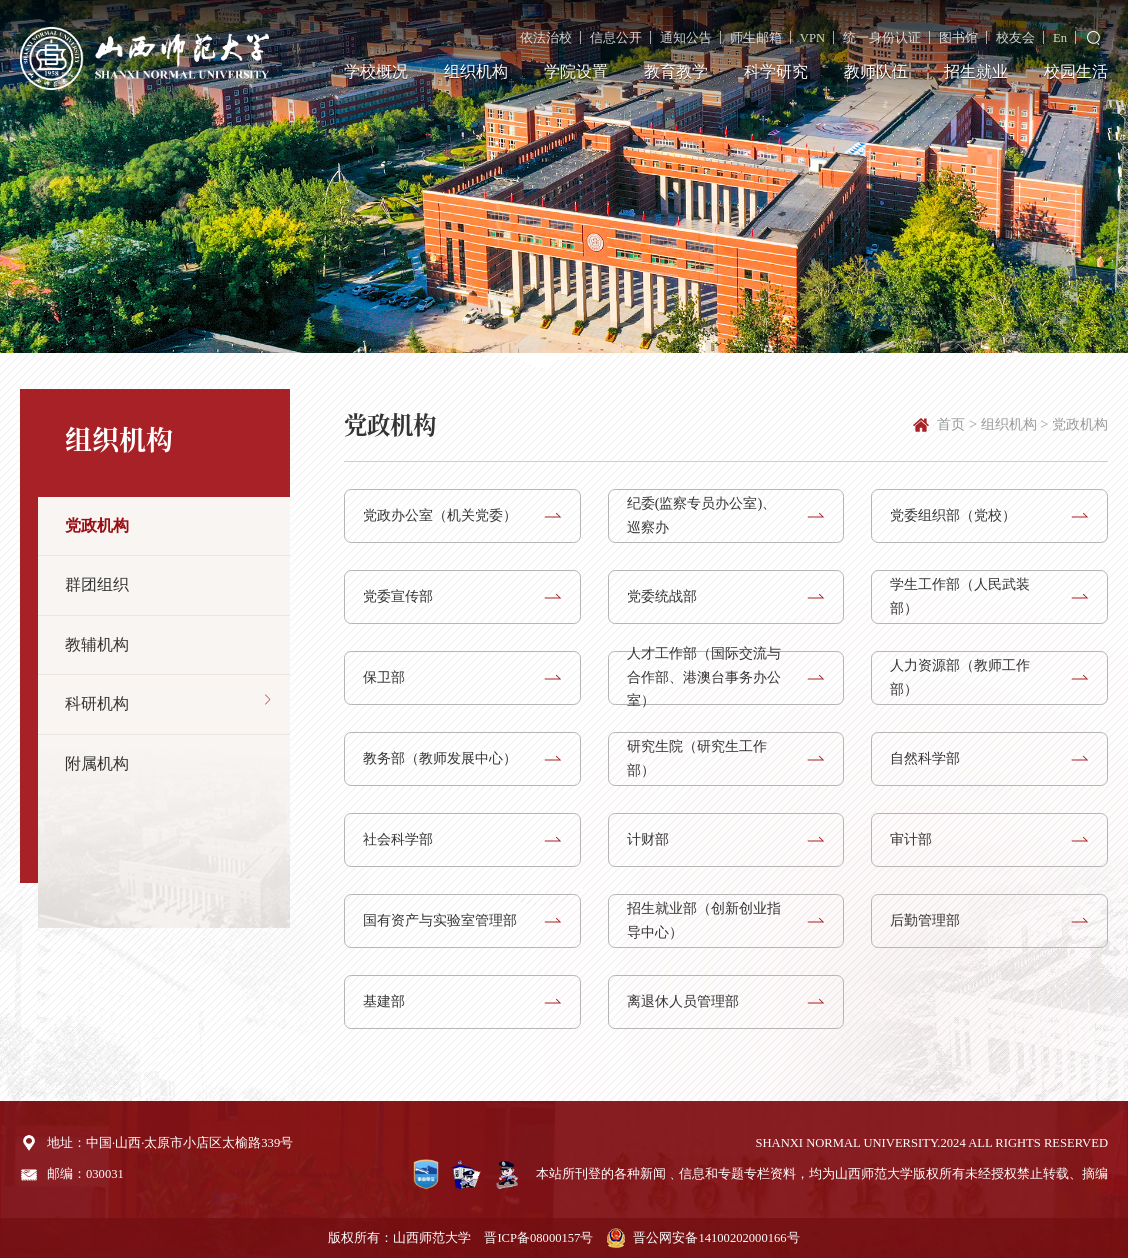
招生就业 (976, 72)
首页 (951, 424)
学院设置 (576, 72)
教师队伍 (876, 72)
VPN (812, 38)
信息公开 (616, 38)
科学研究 (776, 72)
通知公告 (686, 38)
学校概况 (376, 72)
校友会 (1015, 38)
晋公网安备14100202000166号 (716, 1238)
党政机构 (1080, 424)
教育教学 (676, 72)
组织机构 (476, 72)
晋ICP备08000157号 (538, 1238)
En (1060, 38)
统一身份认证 (882, 38)
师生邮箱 (756, 38)
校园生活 (1076, 72)
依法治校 (546, 38)
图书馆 (958, 38)
